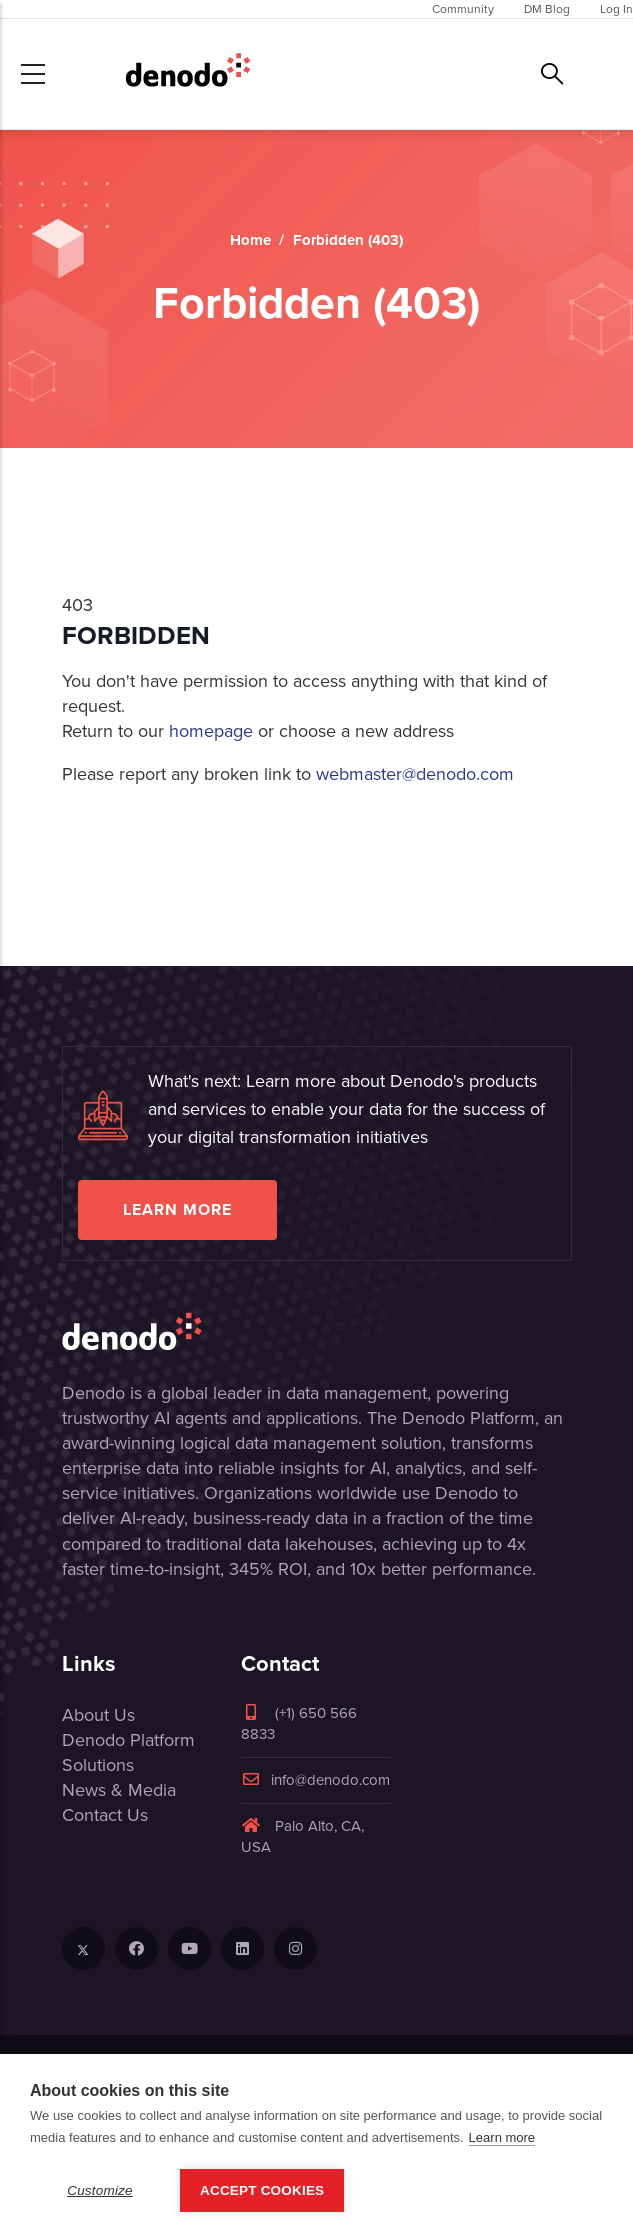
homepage (211, 731)
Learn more (177, 1209)
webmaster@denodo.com (415, 774)
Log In (616, 9)
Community (463, 9)
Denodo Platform (128, 1740)
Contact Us (105, 1815)
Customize (100, 2190)
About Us (98, 1715)
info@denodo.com (315, 1780)
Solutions (98, 1765)
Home (250, 240)
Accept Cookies (262, 2190)
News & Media (119, 1790)
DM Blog (547, 9)
